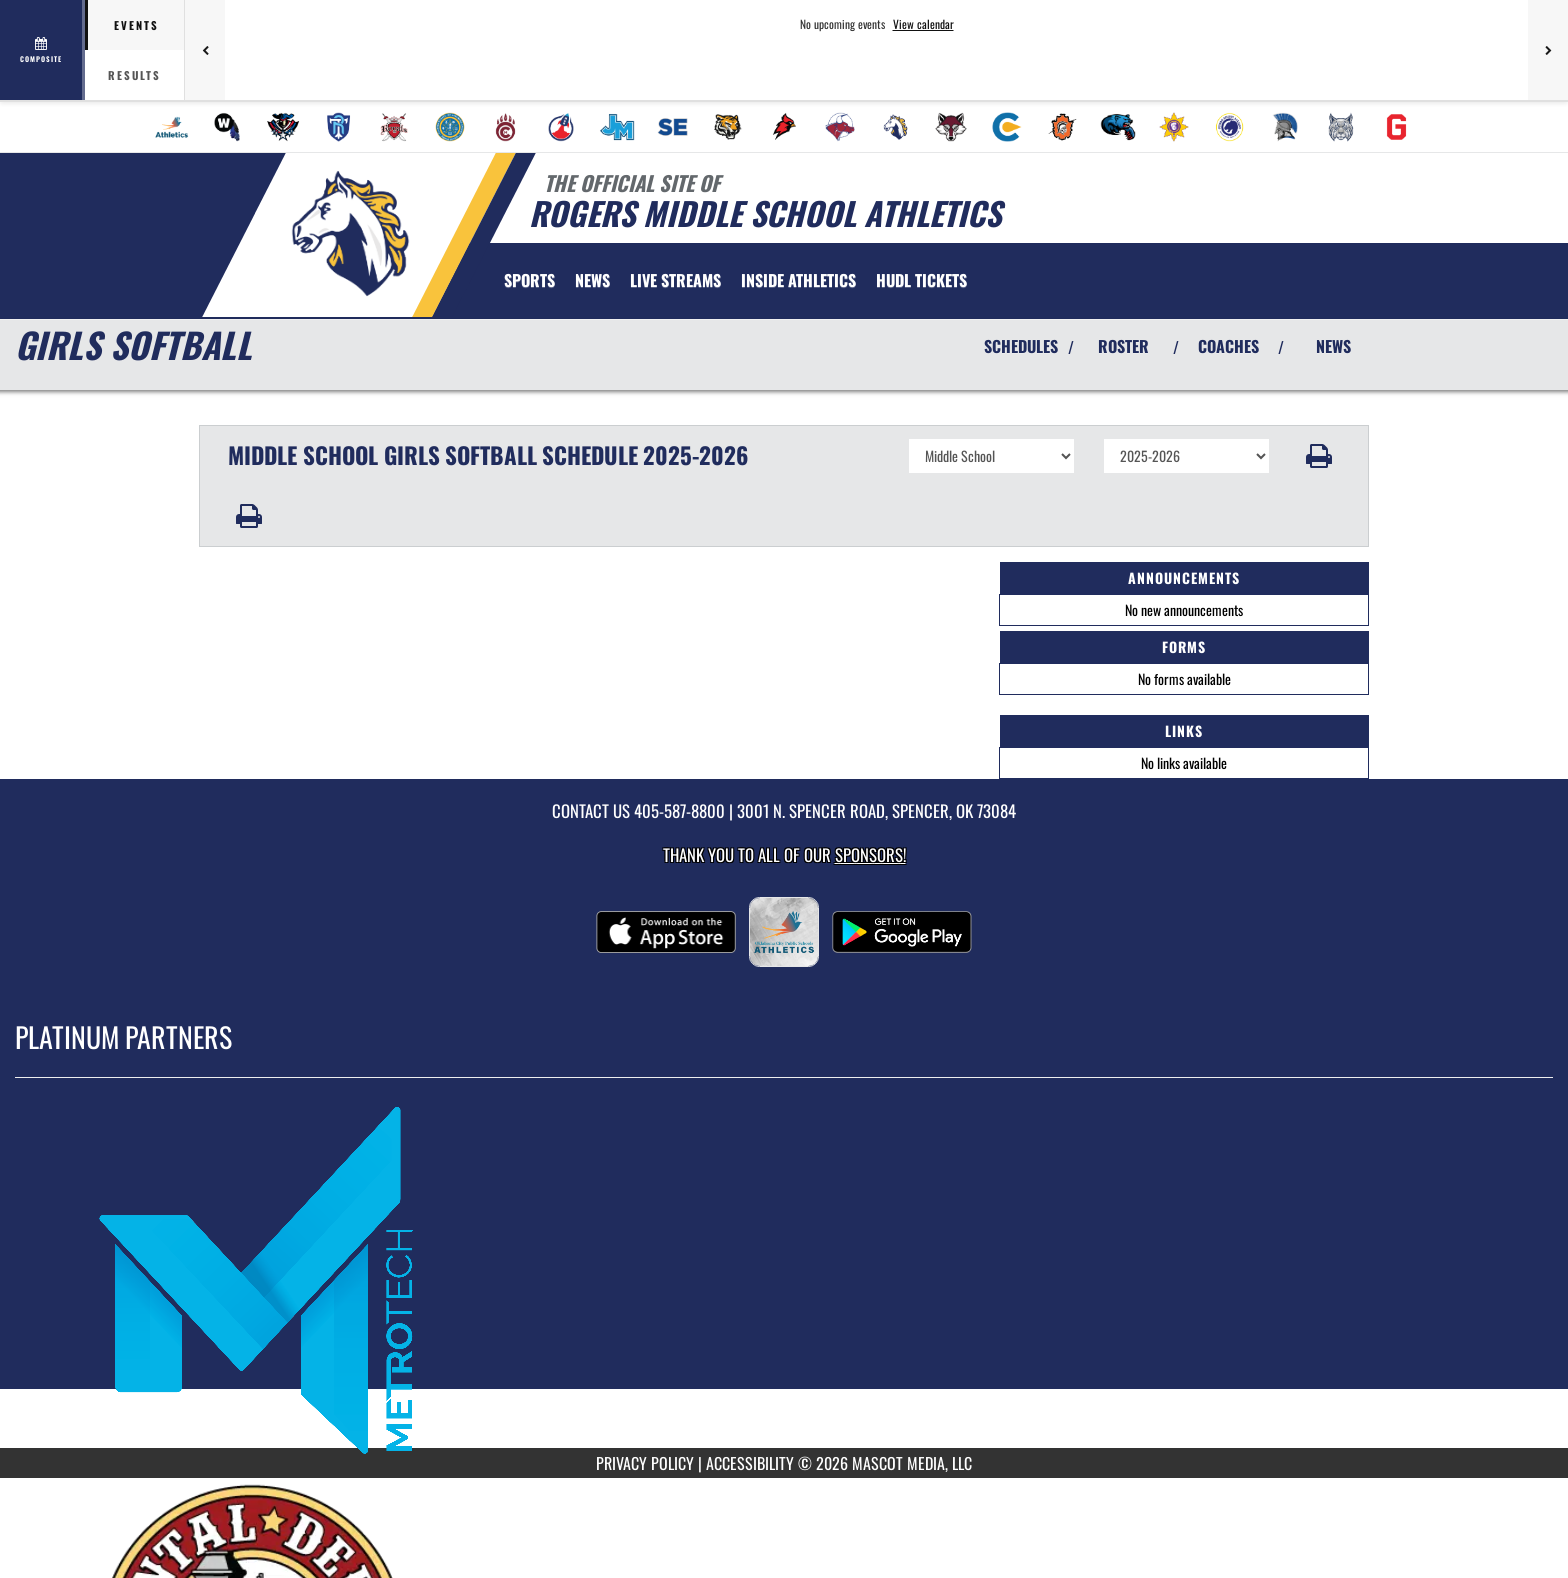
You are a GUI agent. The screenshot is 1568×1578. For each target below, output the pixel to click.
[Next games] (1548, 50)
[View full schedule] (42, 50)
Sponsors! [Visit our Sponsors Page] (870, 854)
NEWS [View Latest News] (1333, 346)
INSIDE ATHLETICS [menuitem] (798, 280)
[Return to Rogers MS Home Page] (349, 233)
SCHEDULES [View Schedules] (1021, 346)
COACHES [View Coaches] (1228, 346)
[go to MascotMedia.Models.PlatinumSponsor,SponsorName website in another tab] (784, 1277)
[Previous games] (205, 50)
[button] (1319, 456)
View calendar (923, 24)
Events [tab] (136, 25)
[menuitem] (172, 127)
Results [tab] (134, 75)
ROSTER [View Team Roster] (1123, 346)
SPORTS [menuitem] (529, 280)
